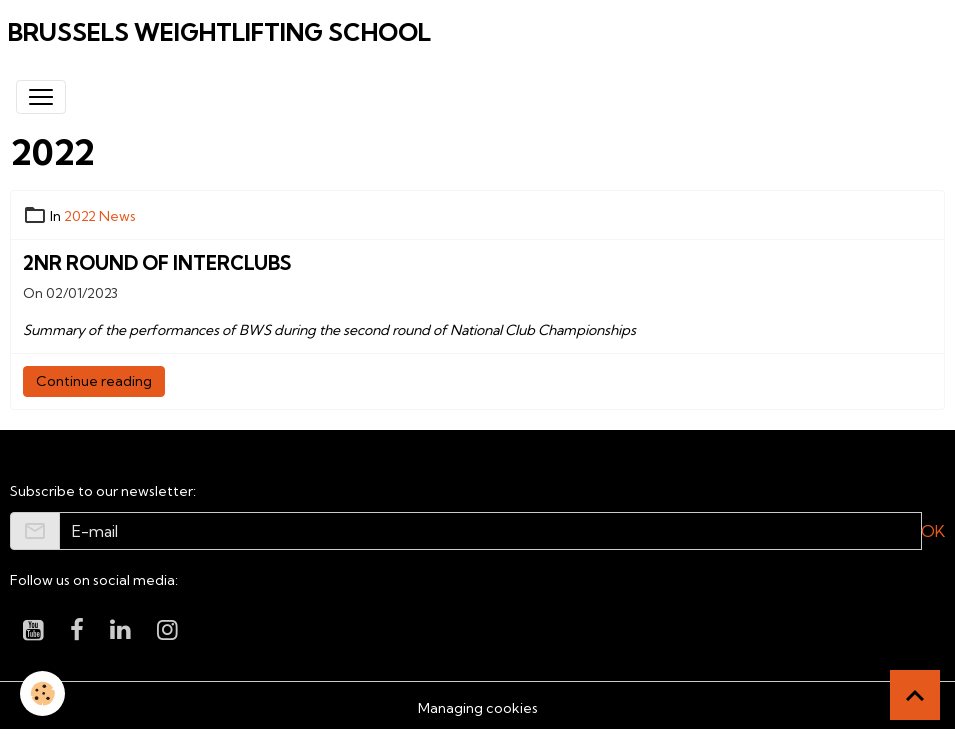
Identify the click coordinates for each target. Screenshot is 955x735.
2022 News (100, 216)
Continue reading (94, 381)
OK (933, 531)
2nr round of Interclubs (157, 263)
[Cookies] (42, 693)
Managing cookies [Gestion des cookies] (478, 708)
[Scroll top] (915, 695)
